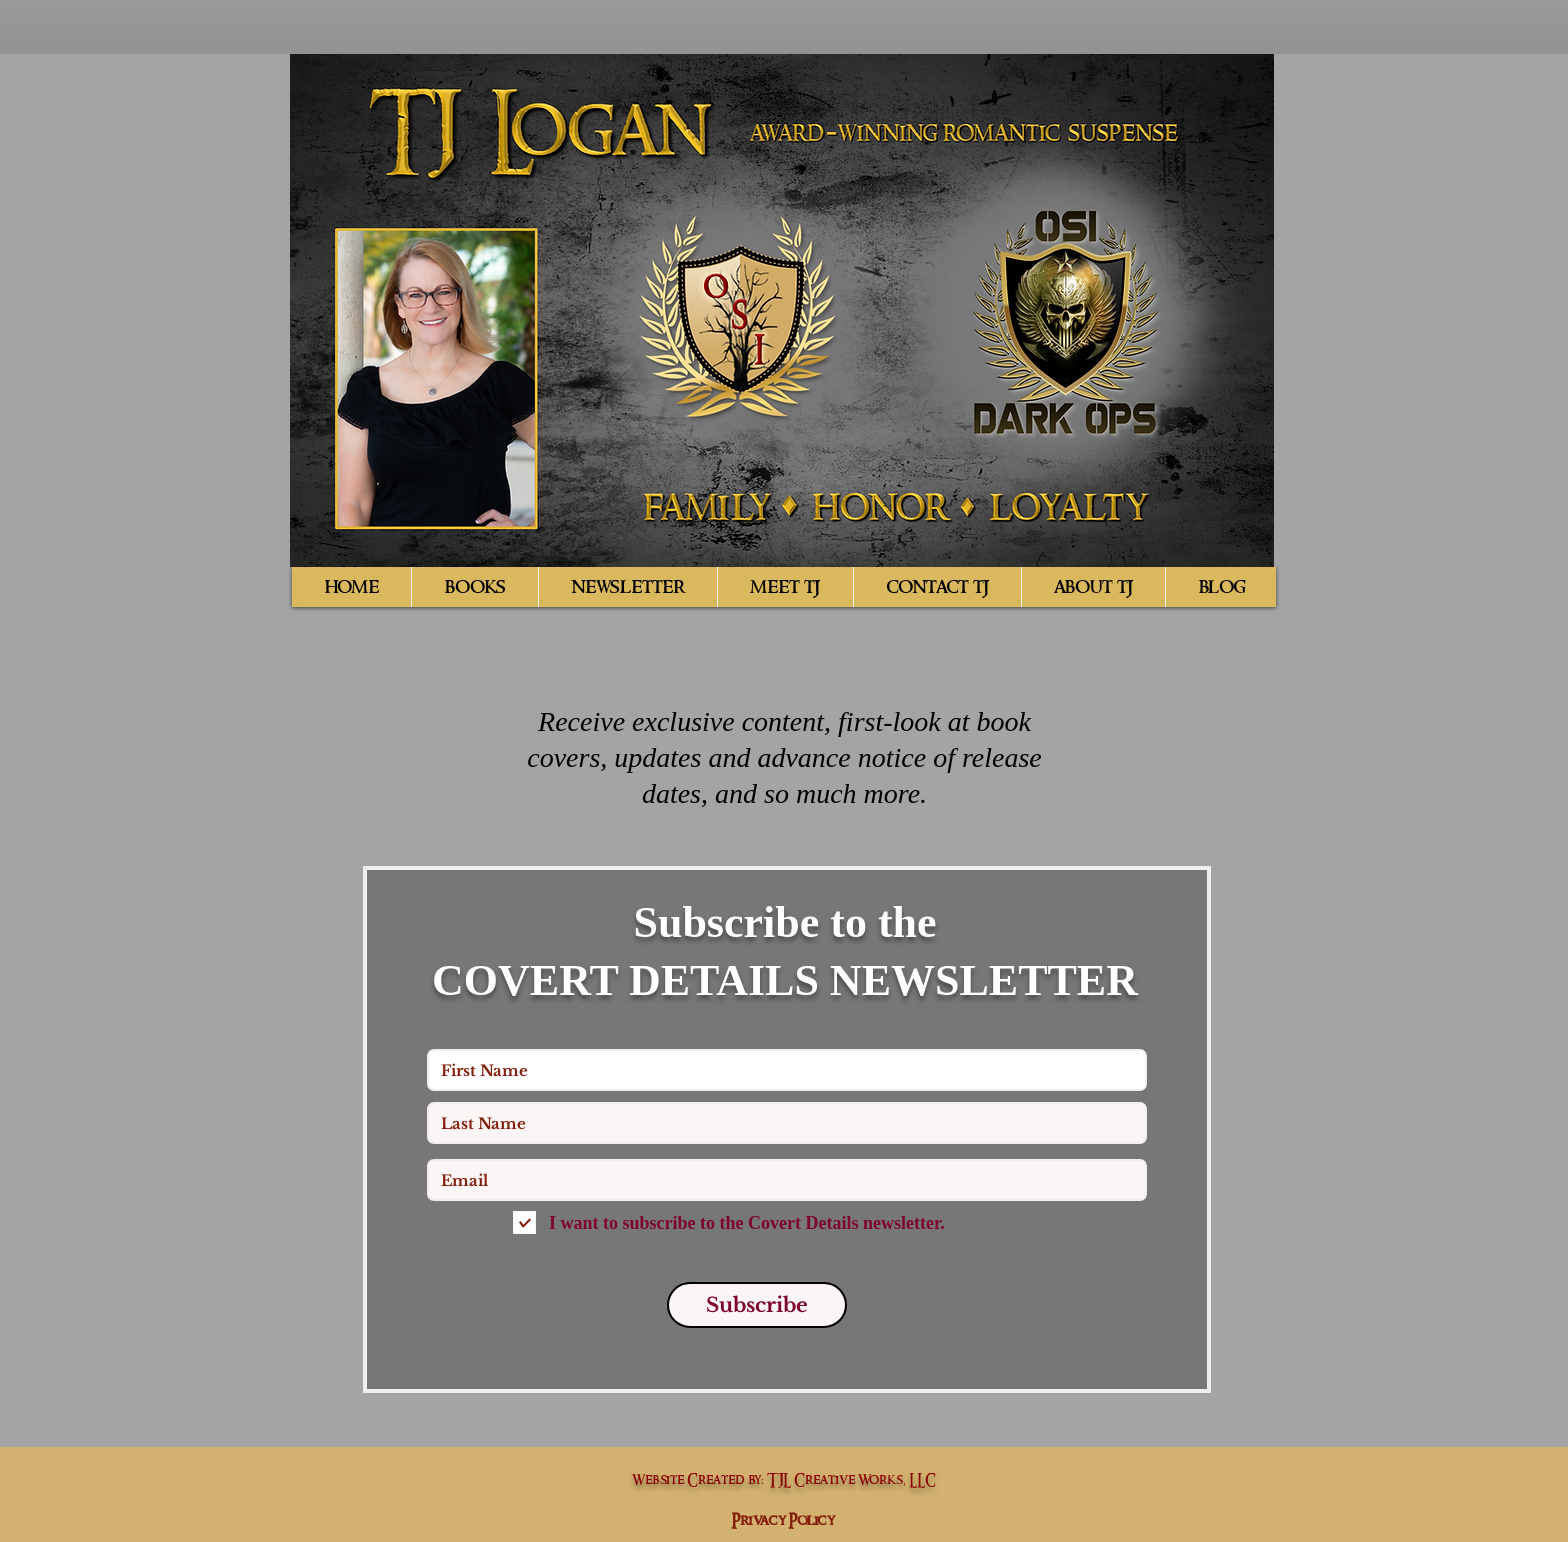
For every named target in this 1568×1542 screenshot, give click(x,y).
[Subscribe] (757, 1305)
